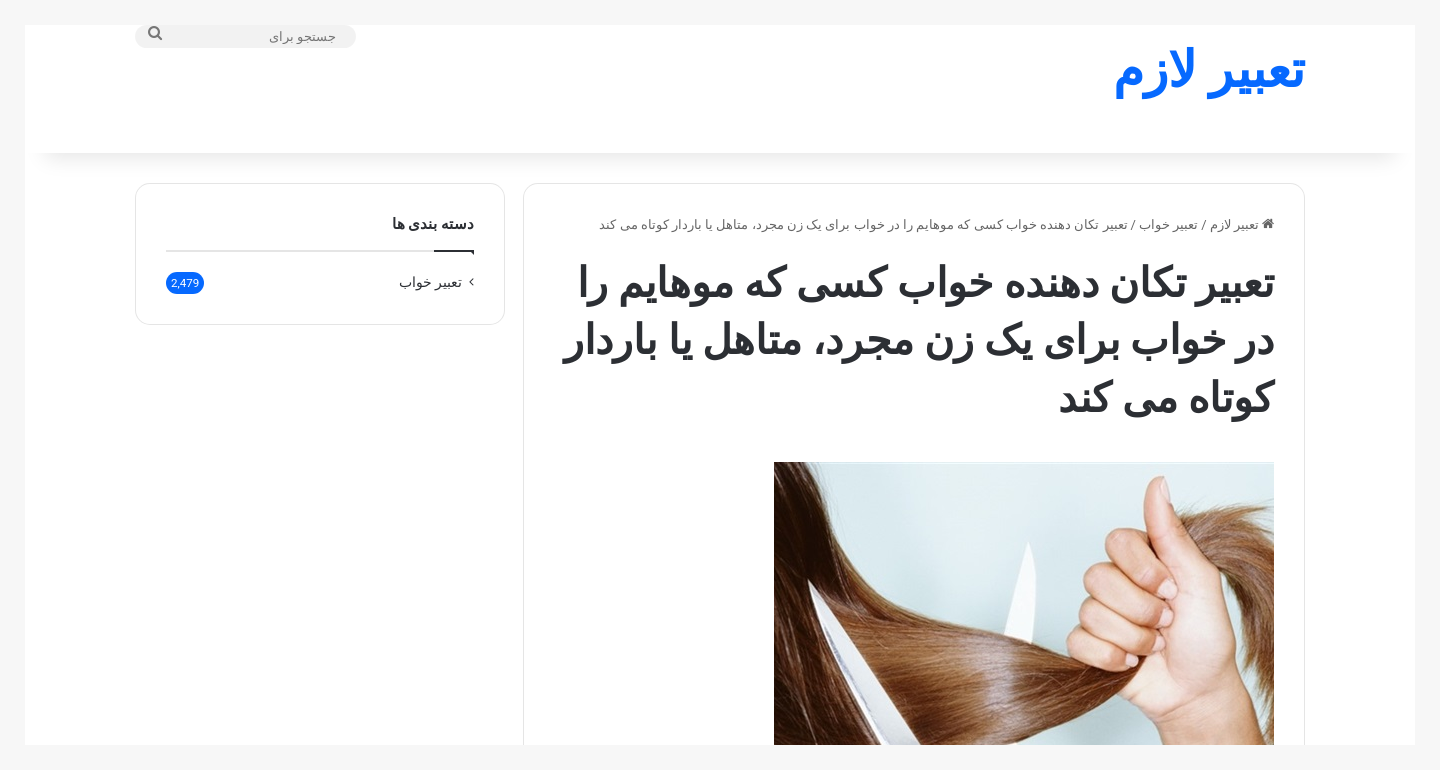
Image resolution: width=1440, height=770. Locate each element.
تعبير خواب (1168, 186)
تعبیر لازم (1242, 186)
